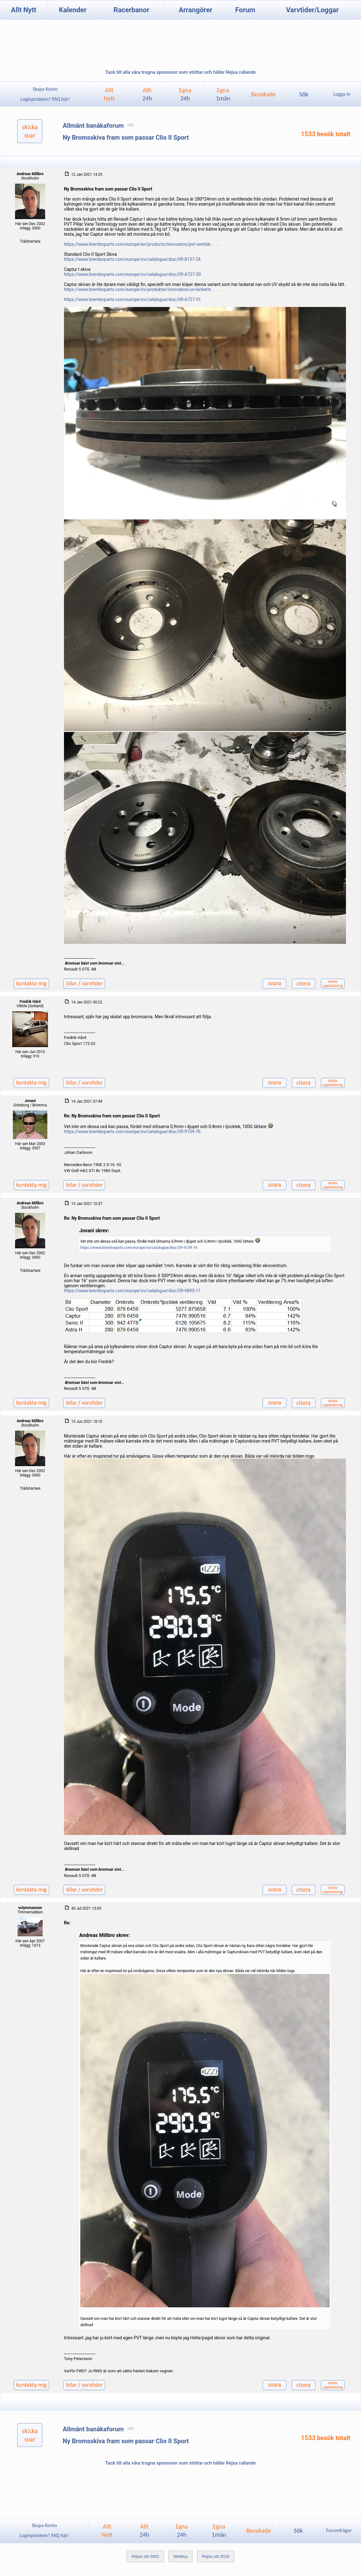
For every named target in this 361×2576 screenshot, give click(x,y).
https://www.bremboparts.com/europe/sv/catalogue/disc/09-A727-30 (132, 274)
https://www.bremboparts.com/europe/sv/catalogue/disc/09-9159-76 (132, 1131)
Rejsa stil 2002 (145, 2556)
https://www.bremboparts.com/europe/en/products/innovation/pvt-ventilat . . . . (142, 244)
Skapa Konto (45, 89)
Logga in (341, 94)
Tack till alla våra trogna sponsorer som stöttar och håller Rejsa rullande (180, 72)
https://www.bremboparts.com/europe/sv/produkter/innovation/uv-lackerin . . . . (142, 289)
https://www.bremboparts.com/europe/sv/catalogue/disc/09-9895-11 (132, 1290)
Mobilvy (180, 2556)
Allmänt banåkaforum (100, 125)
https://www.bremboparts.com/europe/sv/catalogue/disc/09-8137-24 (132, 259)
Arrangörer (195, 10)
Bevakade (263, 94)
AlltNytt (109, 94)
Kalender (73, 10)
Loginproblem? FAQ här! (45, 99)
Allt (147, 94)
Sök (303, 94)
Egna (185, 94)
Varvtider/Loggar (312, 10)
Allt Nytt (23, 10)
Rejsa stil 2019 (215, 2556)
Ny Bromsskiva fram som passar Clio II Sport (126, 137)
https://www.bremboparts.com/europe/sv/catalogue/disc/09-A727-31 (132, 299)
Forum (245, 10)
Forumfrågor (339, 2530)
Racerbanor (131, 10)
